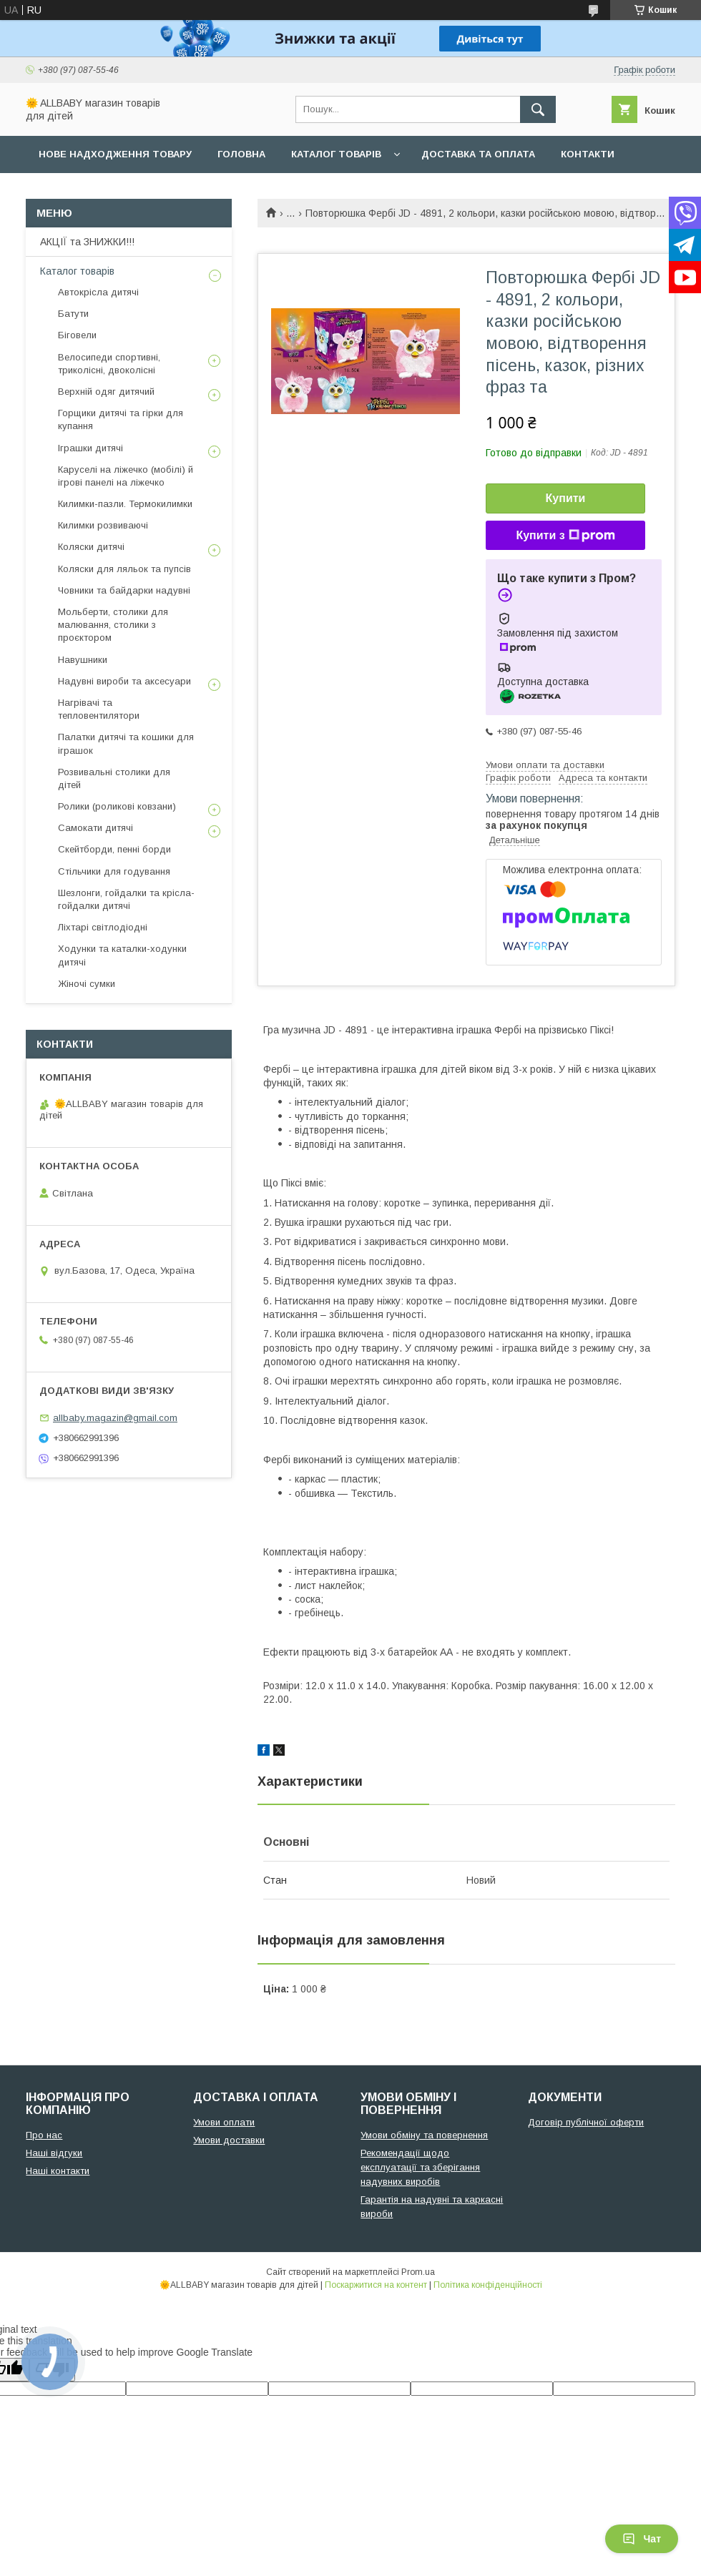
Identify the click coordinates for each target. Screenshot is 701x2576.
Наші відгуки (54, 2153)
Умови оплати (224, 2122)
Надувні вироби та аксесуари (124, 681)
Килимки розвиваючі (103, 525)
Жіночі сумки (86, 983)
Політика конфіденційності (487, 2285)
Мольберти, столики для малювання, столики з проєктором (113, 624)
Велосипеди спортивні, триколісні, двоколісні (109, 363)
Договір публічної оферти (586, 2122)
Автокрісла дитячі (98, 292)
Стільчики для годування (114, 871)
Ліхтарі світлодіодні (102, 927)
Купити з (565, 535)
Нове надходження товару (115, 154)
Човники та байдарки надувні (124, 590)
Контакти (587, 154)
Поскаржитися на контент (376, 2285)
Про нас (61, 191)
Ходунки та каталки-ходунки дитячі (122, 955)
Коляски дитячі (91, 546)
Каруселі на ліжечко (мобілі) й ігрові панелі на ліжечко (125, 476)
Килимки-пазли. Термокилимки (125, 503)
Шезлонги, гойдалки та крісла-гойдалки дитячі (126, 899)
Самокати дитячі (95, 827)
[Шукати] (538, 109)
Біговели (77, 335)
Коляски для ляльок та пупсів (124, 569)
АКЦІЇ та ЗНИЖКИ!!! (87, 241)
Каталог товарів (336, 154)
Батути (73, 313)
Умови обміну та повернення (424, 2135)
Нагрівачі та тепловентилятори (98, 709)
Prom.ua (418, 2272)
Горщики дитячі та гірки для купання (120, 419)
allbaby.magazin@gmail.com (115, 1417)
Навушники (82, 659)
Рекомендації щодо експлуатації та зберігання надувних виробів (420, 2167)
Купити (566, 498)
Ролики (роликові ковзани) (117, 806)
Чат (641, 2538)
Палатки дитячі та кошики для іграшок (126, 743)
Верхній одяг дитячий (106, 391)
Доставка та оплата (478, 154)
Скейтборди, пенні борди (114, 849)
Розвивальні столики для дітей (114, 778)
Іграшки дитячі (90, 448)
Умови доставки (229, 2140)
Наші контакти (57, 2170)
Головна (241, 154)
